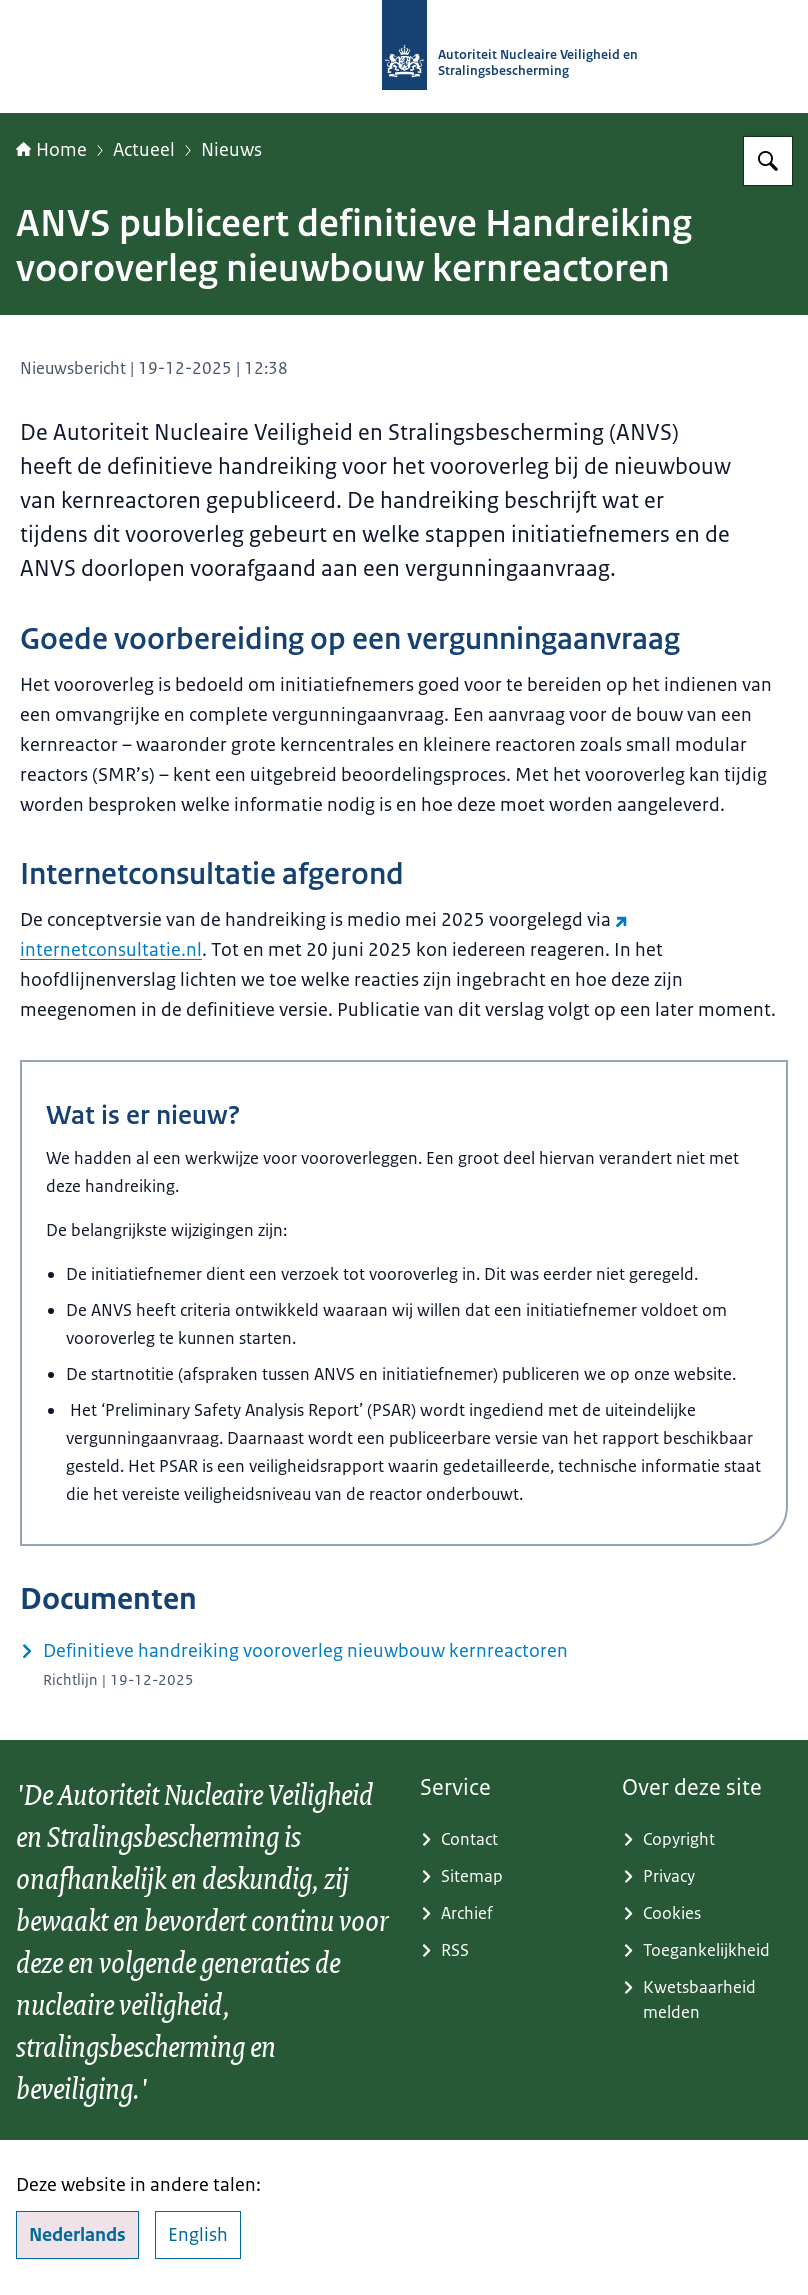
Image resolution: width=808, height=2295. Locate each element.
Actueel (144, 150)
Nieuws (231, 150)
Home (51, 150)
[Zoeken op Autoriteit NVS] (768, 161)
